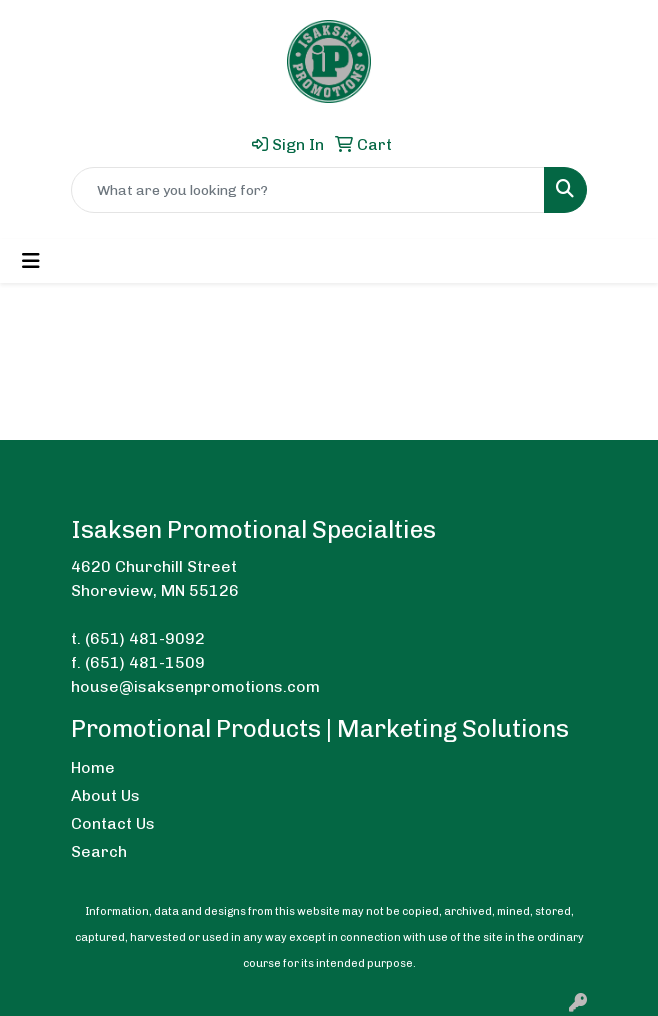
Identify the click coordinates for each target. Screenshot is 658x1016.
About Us (105, 795)
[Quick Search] (308, 190)
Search (99, 851)
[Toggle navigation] (31, 261)
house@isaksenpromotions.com (195, 686)
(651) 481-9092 (145, 638)
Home (93, 767)
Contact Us (113, 823)
